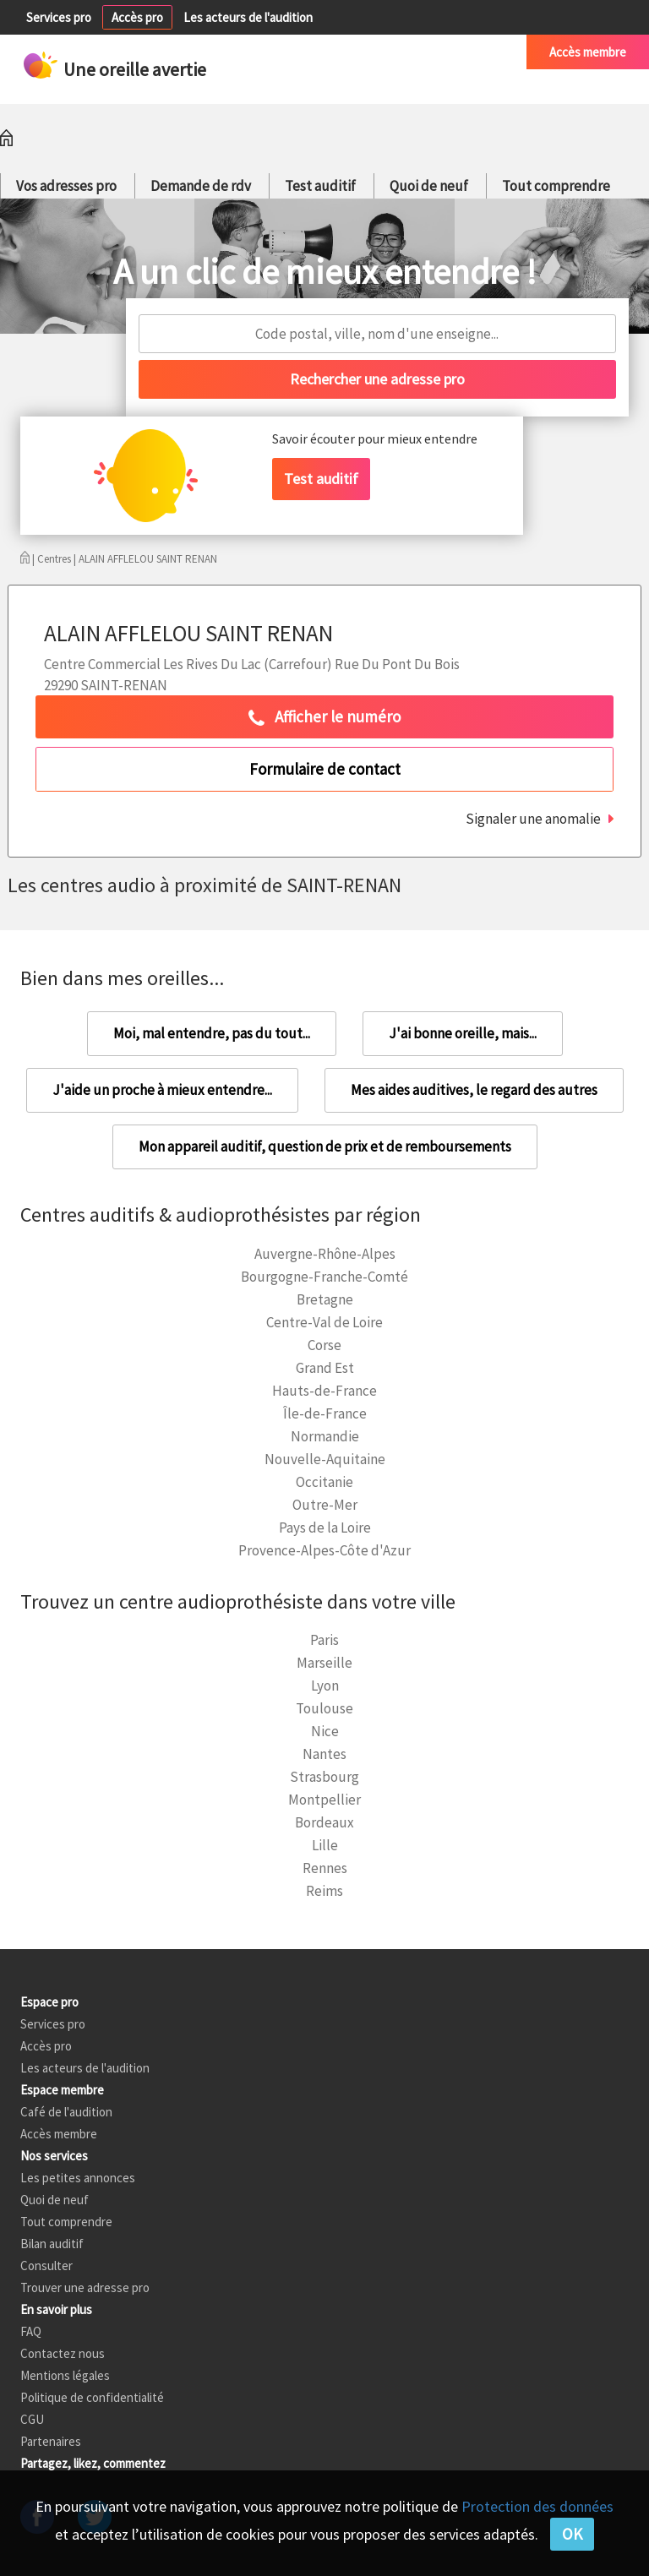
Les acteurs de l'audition (248, 17)
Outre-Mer (324, 1504)
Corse (324, 1345)
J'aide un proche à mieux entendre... (162, 1090)
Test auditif (320, 186)
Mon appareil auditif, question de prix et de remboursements (325, 1146)
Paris (324, 1640)
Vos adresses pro (66, 186)
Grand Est (325, 1368)
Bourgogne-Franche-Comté (324, 1276)
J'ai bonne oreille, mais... (463, 1033)
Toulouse (324, 1708)
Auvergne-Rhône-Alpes (324, 1253)
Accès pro (137, 17)
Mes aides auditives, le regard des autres (474, 1090)
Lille (325, 1845)
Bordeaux (324, 1822)
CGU (32, 2419)
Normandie (325, 1436)
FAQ (30, 2331)
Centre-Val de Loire (324, 1322)
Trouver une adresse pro (85, 2287)
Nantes (324, 1754)
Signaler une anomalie (533, 818)
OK (572, 2534)
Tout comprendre (556, 186)
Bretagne (325, 1299)
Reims (324, 1891)
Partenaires (50, 2441)
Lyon (325, 1685)
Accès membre (587, 52)
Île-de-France (325, 1413)
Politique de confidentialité (92, 2397)
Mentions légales (65, 2375)
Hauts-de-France (324, 1390)
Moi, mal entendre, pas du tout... (211, 1033)
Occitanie (324, 1482)
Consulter (46, 2265)
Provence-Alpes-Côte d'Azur (324, 1550)
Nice (325, 1731)
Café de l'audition (458, 52)
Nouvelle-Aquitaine (325, 1459)
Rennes (325, 1868)
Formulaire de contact (325, 769)
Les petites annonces (77, 2178)
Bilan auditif (52, 2244)
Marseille (324, 1662)
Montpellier (324, 1799)
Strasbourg (324, 1776)
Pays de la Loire (325, 1527)
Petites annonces (342, 52)
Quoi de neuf (429, 186)
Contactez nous (62, 2353)
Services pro (58, 17)
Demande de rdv (200, 186)
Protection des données (537, 2506)
